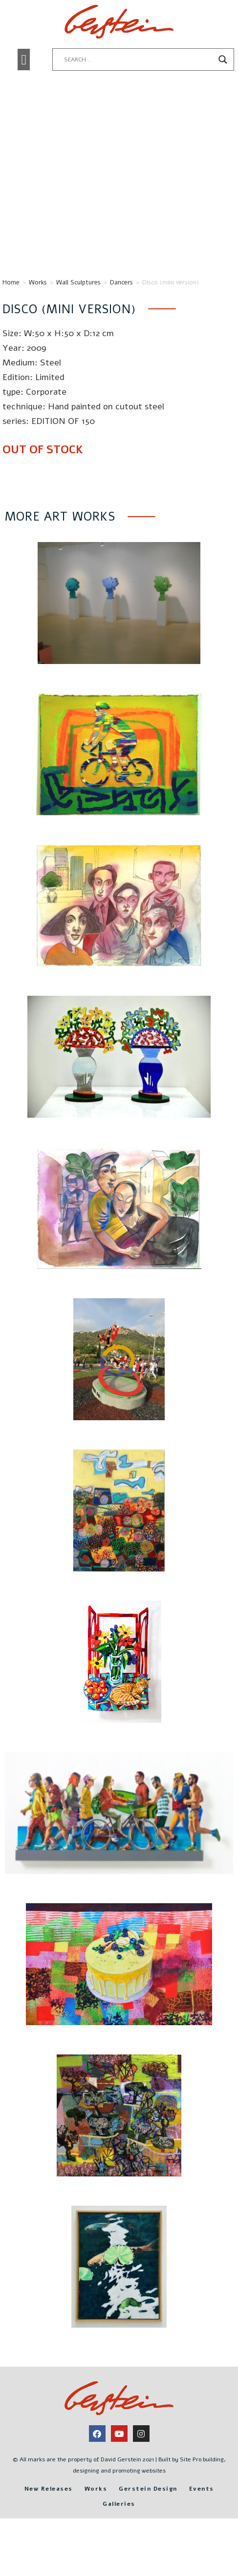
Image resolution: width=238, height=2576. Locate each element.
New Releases (48, 2524)
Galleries (119, 2539)
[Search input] (139, 59)
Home (11, 317)
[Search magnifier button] (223, 59)
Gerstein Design (148, 2524)
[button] (24, 59)
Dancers (121, 317)
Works (38, 317)
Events (201, 2524)
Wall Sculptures (78, 317)
